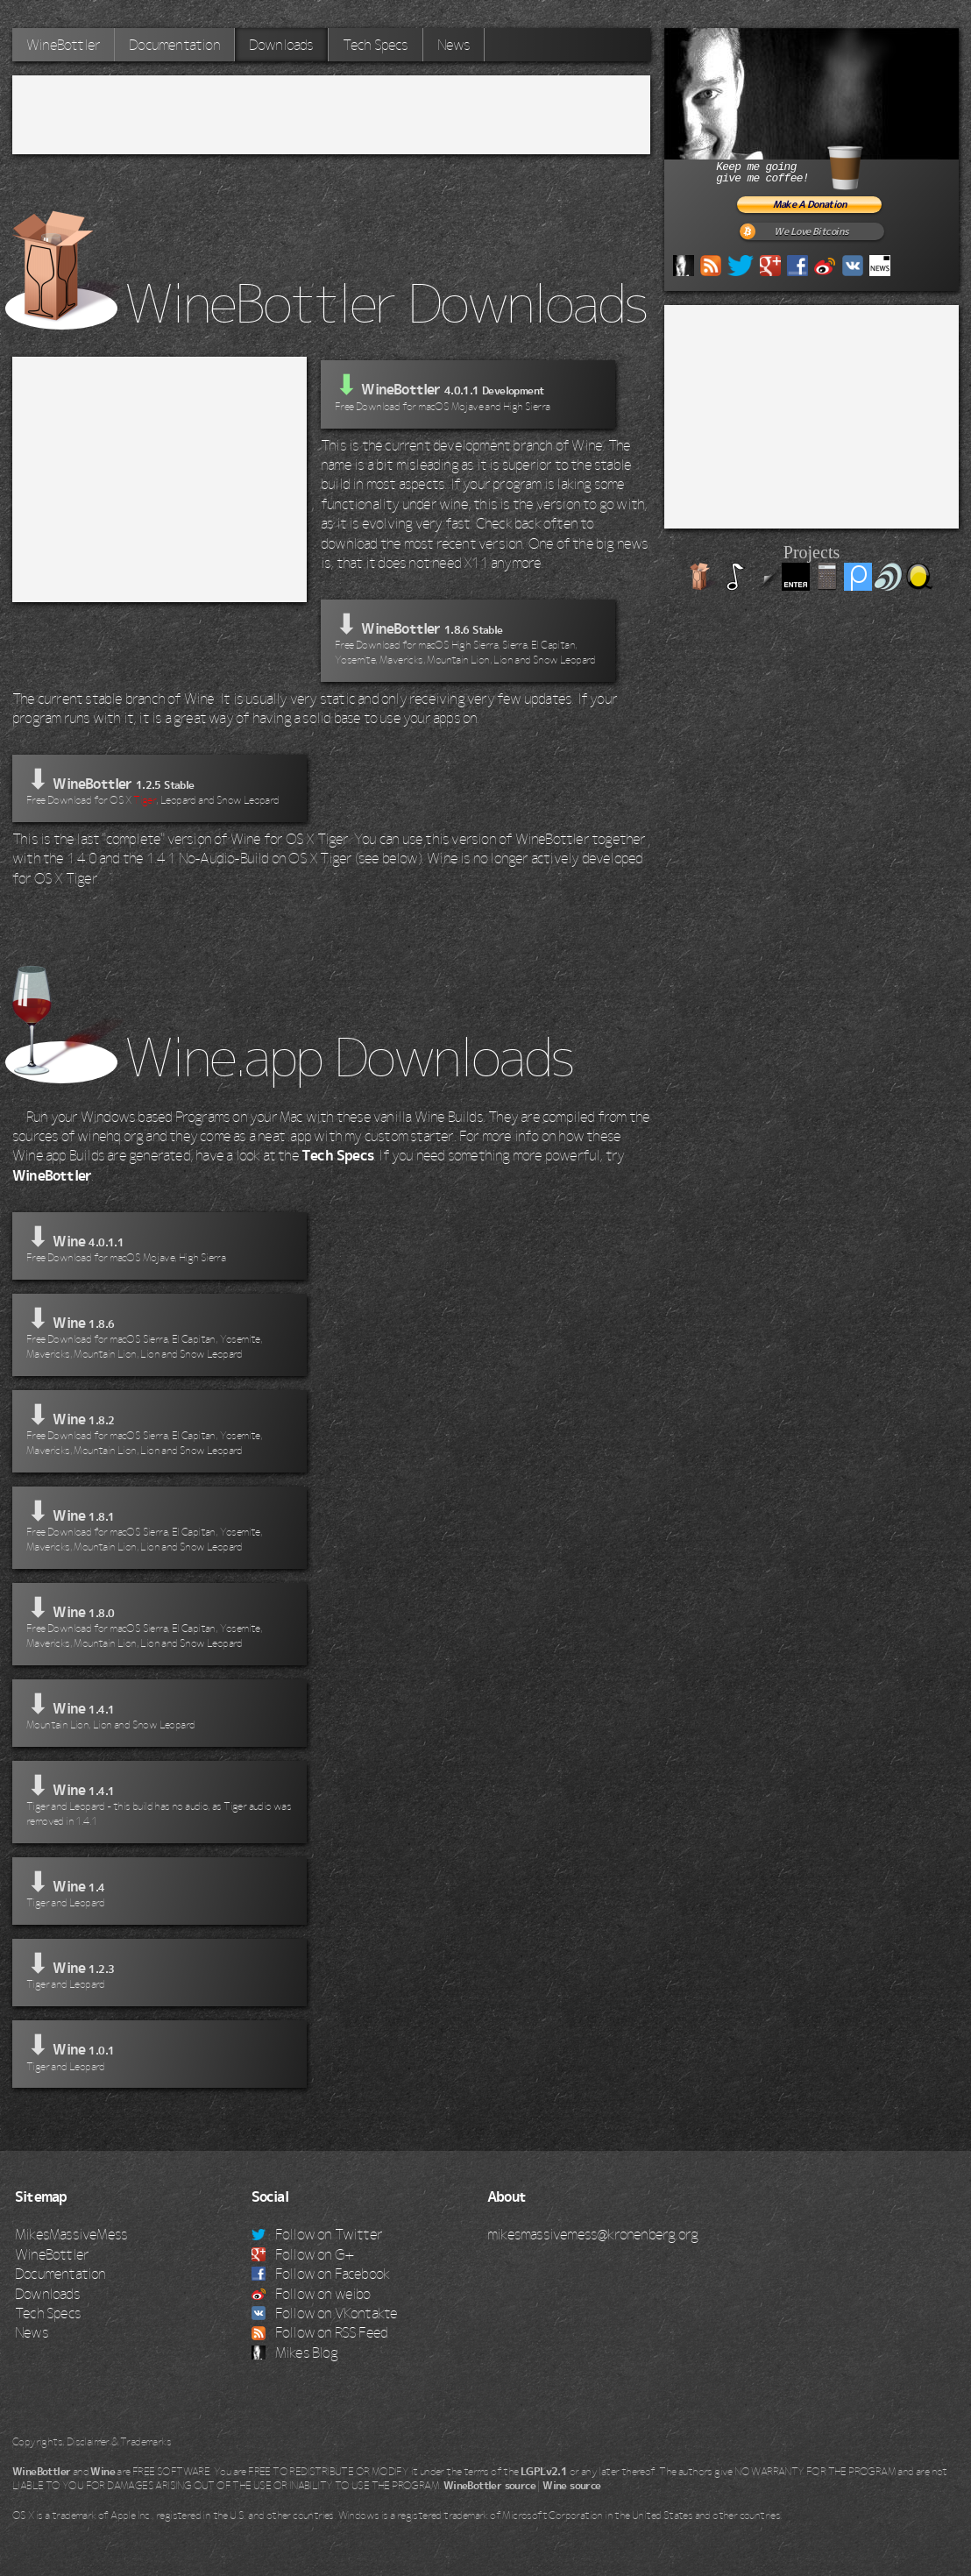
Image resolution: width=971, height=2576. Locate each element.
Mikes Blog (294, 2352)
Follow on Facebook (321, 2274)
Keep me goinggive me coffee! (810, 165)
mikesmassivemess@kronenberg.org (592, 2234)
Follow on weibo (311, 2294)
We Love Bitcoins (811, 232)
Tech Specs (375, 45)
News (454, 45)
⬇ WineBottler (468, 638)
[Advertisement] (331, 114)
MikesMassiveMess (71, 2234)
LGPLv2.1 (544, 2471)
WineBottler (63, 45)
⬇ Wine (159, 1244)
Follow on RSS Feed (320, 2332)
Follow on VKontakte (325, 2313)
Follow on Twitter (317, 2234)
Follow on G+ (303, 2254)
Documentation (174, 45)
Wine (102, 2471)
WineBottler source (489, 2485)
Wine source (571, 2485)
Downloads (281, 45)
